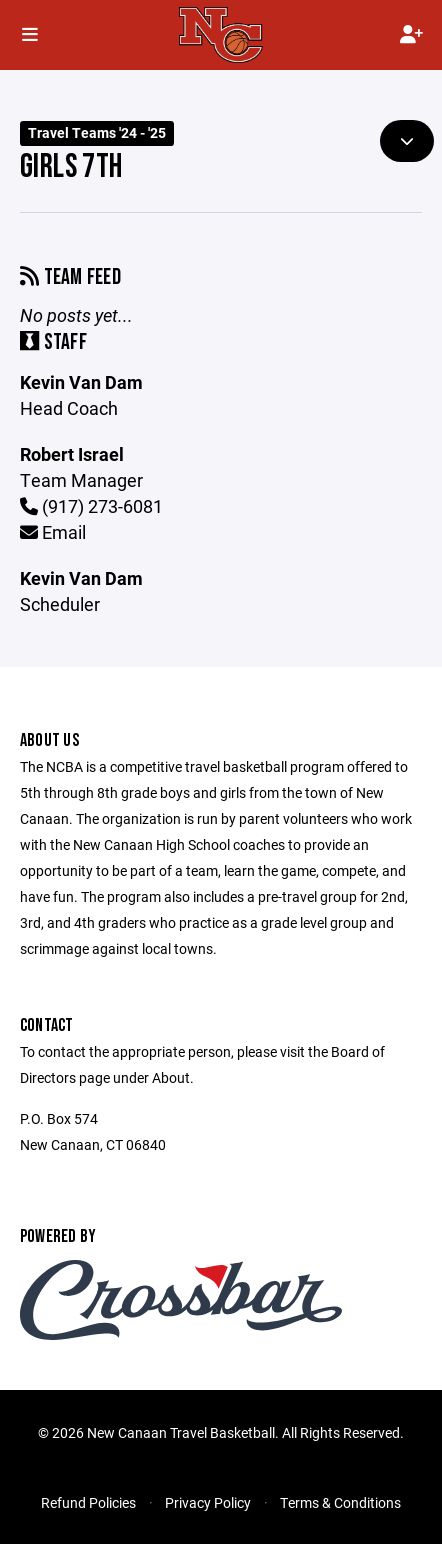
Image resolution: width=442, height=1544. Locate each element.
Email (53, 532)
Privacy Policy (208, 1502)
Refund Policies (88, 1502)
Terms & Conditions (340, 1502)
